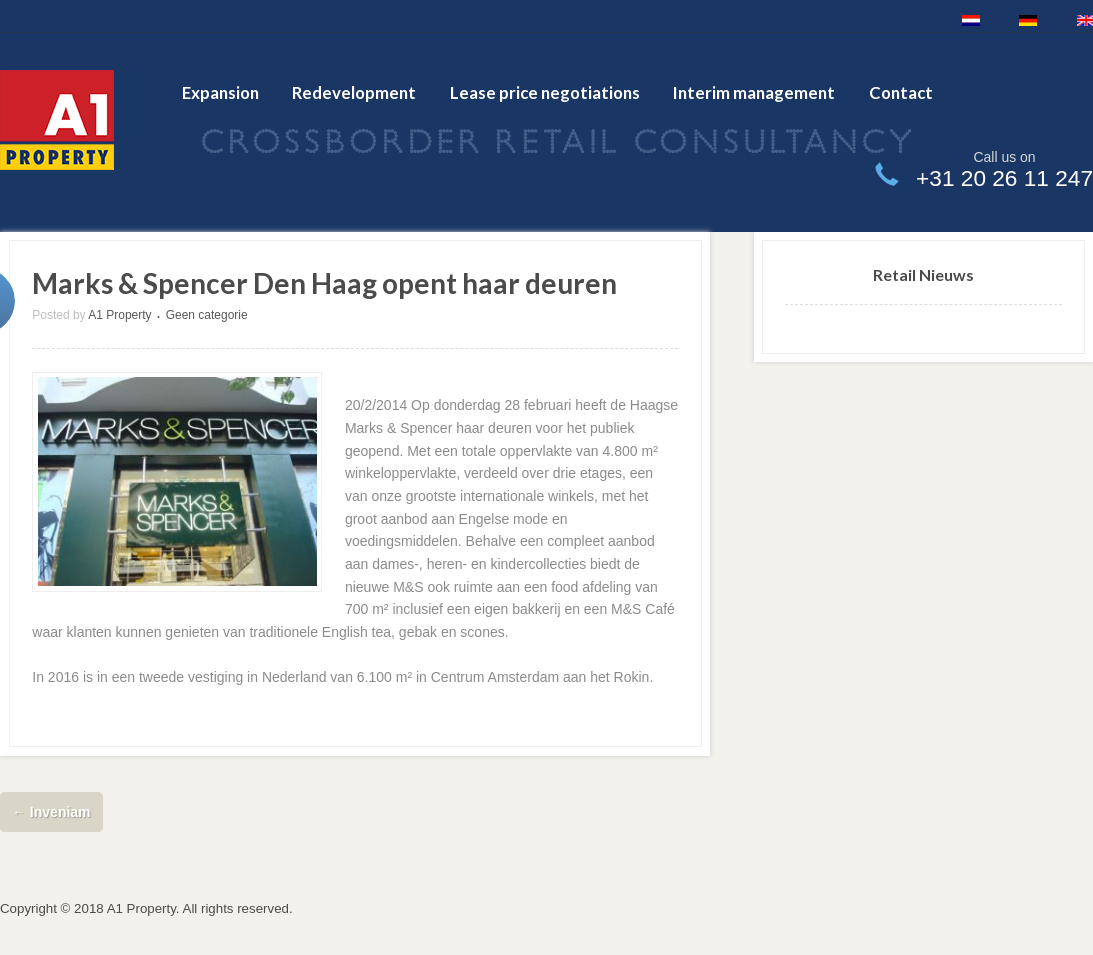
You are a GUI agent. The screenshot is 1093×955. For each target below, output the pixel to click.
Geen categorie (207, 315)
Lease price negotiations (545, 92)
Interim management (754, 92)
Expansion (220, 92)
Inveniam (51, 812)
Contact (901, 92)
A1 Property (119, 315)
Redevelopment (354, 92)
